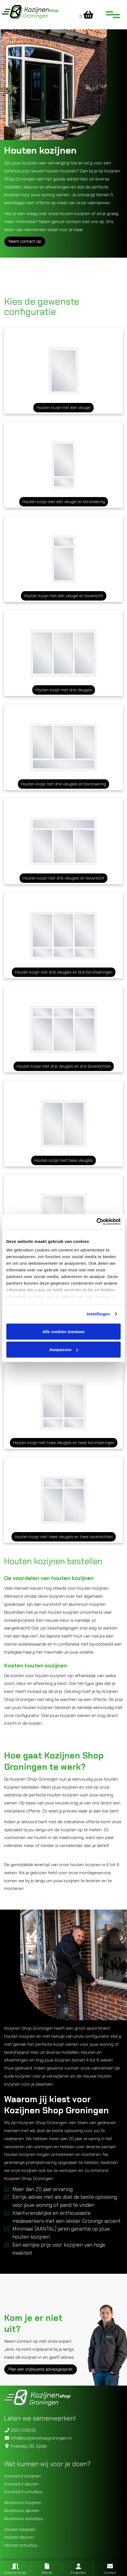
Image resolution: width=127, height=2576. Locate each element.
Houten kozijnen (20, 2529)
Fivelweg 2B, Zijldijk (25, 2446)
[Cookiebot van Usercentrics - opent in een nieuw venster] (96, 1221)
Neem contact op (25, 241)
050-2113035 (20, 2430)
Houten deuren (19, 2537)
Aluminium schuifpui (23, 2518)
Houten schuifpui (20, 2545)
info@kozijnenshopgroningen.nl (38, 2438)
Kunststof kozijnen (22, 2476)
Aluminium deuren (21, 2510)
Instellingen (98, 1314)
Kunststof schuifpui (23, 2492)
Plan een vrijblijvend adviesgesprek (41, 2369)
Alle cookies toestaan (63, 1331)
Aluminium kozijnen (22, 2502)
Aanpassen (63, 1349)
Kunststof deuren (21, 2484)
